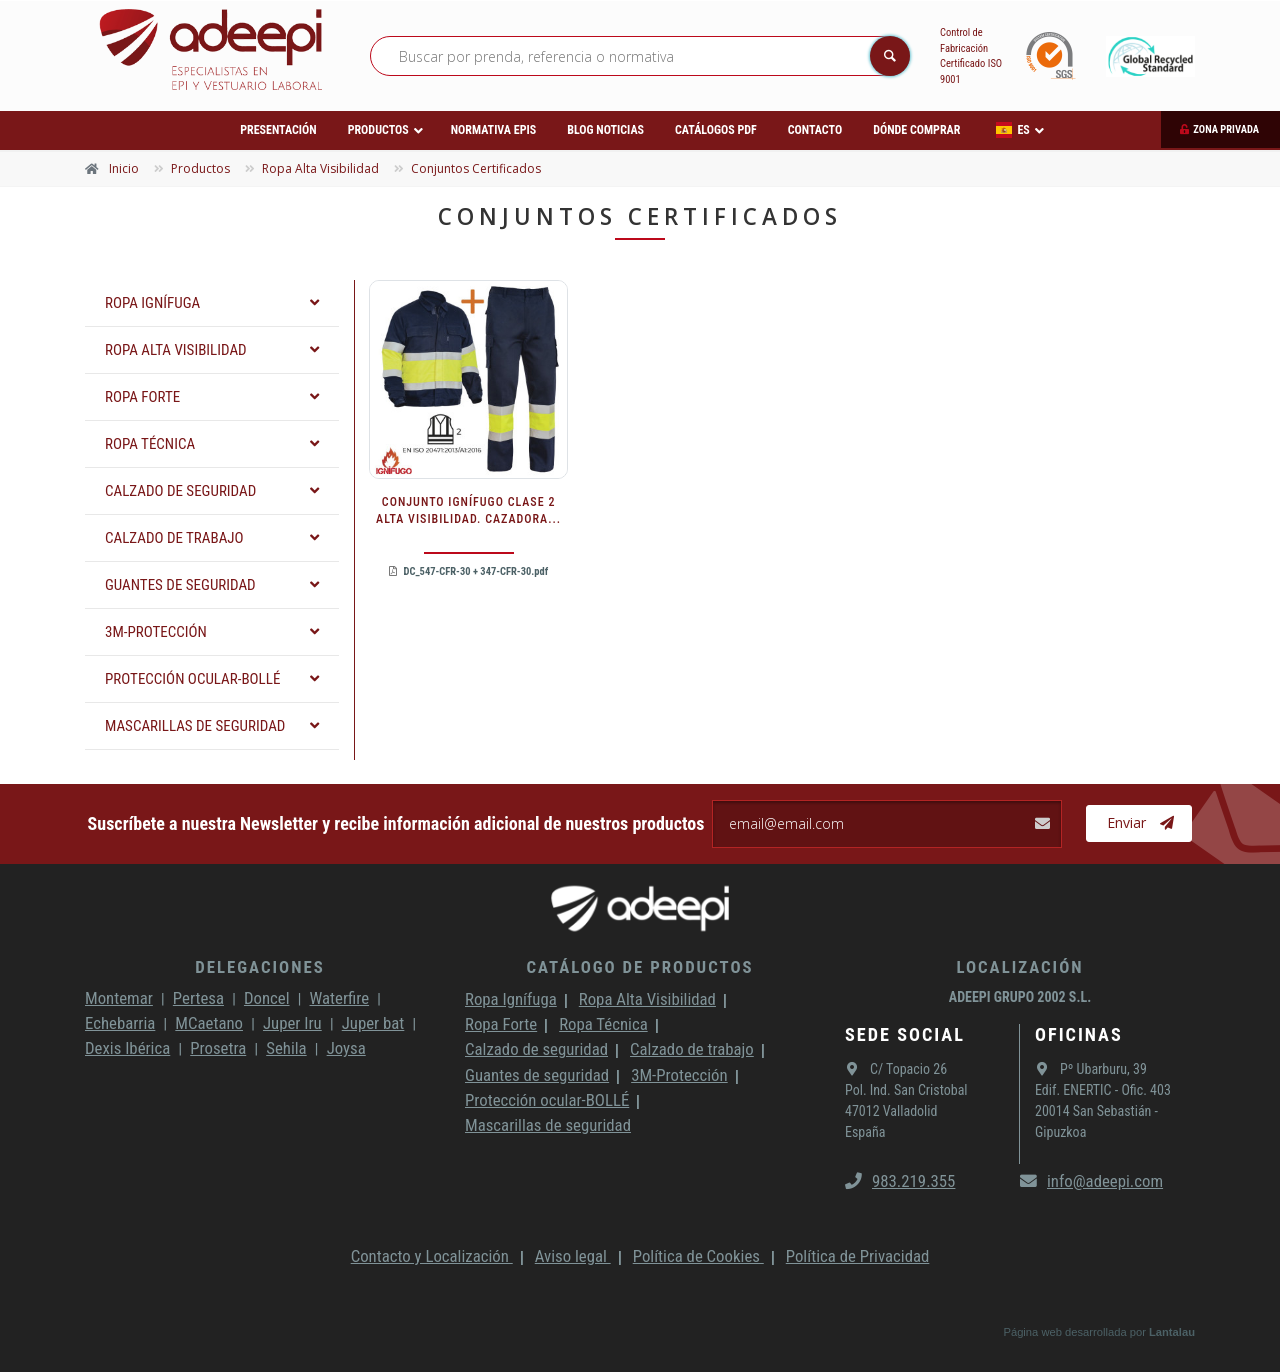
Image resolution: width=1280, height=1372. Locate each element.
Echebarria (120, 1023)
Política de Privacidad (858, 1256)
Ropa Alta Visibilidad (647, 999)
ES (1012, 130)
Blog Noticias (605, 130)
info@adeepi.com (1091, 1181)
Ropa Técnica (603, 1024)
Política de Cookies (698, 1256)
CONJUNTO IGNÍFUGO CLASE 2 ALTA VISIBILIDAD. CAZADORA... (468, 510)
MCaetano (209, 1023)
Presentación (278, 130)
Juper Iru (292, 1023)
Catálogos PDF (716, 130)
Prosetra (218, 1048)
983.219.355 (900, 1181)
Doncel (267, 998)
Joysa (346, 1048)
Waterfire (340, 998)
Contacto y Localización (432, 1256)
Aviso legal (573, 1256)
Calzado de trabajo (692, 1049)
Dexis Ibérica (127, 1048)
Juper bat (373, 1023)
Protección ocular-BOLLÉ (547, 1100)
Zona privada (1226, 129)
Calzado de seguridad (536, 1049)
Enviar (1140, 823)
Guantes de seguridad (537, 1075)
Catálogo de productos (639, 967)
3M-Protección (679, 1075)
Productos (378, 130)
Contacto (815, 130)
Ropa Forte (501, 1024)
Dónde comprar (916, 130)
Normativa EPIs (494, 130)
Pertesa (198, 998)
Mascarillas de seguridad (548, 1125)
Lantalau (1172, 1332)
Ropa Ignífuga (511, 999)
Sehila (286, 1048)
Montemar (119, 998)
